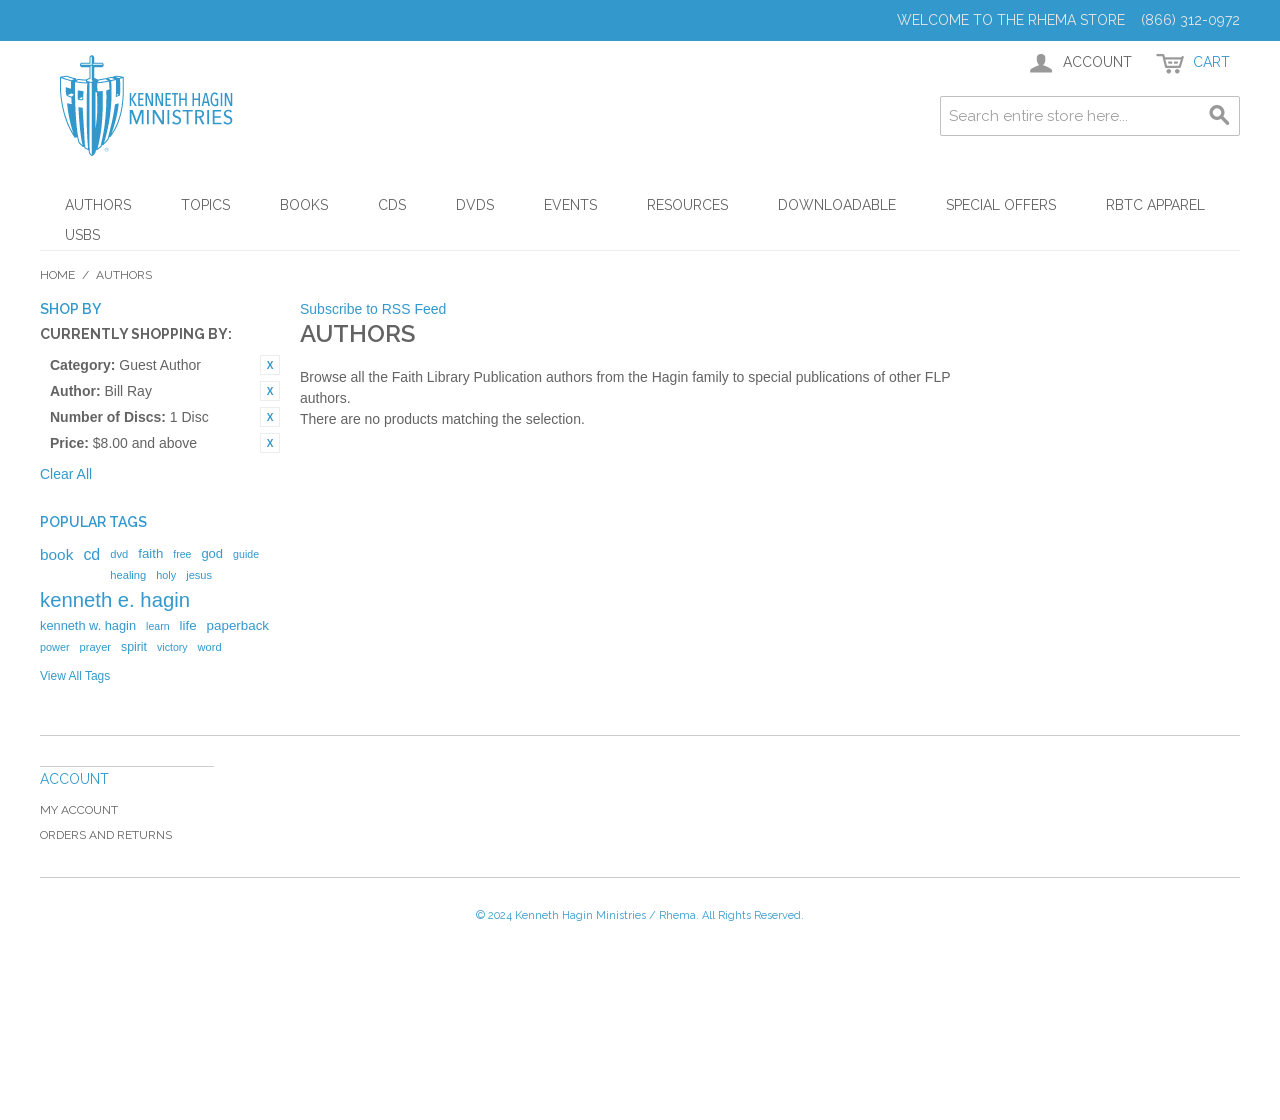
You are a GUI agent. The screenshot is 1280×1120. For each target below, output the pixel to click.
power (55, 647)
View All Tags (75, 676)
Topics (205, 205)
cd (91, 554)
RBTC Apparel (1155, 205)
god (212, 553)
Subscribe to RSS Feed (373, 309)
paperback (238, 625)
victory (172, 647)
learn (158, 626)
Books (304, 205)
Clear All (66, 474)
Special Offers (1001, 205)
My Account (79, 810)
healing (128, 575)
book (56, 554)
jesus (199, 575)
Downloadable (837, 205)
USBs (82, 235)
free (182, 554)
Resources (687, 205)
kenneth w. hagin (88, 625)
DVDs (475, 205)
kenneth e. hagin (115, 600)
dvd (119, 554)
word (210, 647)
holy (166, 575)
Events (570, 205)
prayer (95, 647)
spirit (134, 647)
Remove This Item (270, 365)
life (188, 625)
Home (57, 275)
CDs (392, 205)
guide (246, 554)
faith (150, 553)
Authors (98, 205)
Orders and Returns (106, 835)
